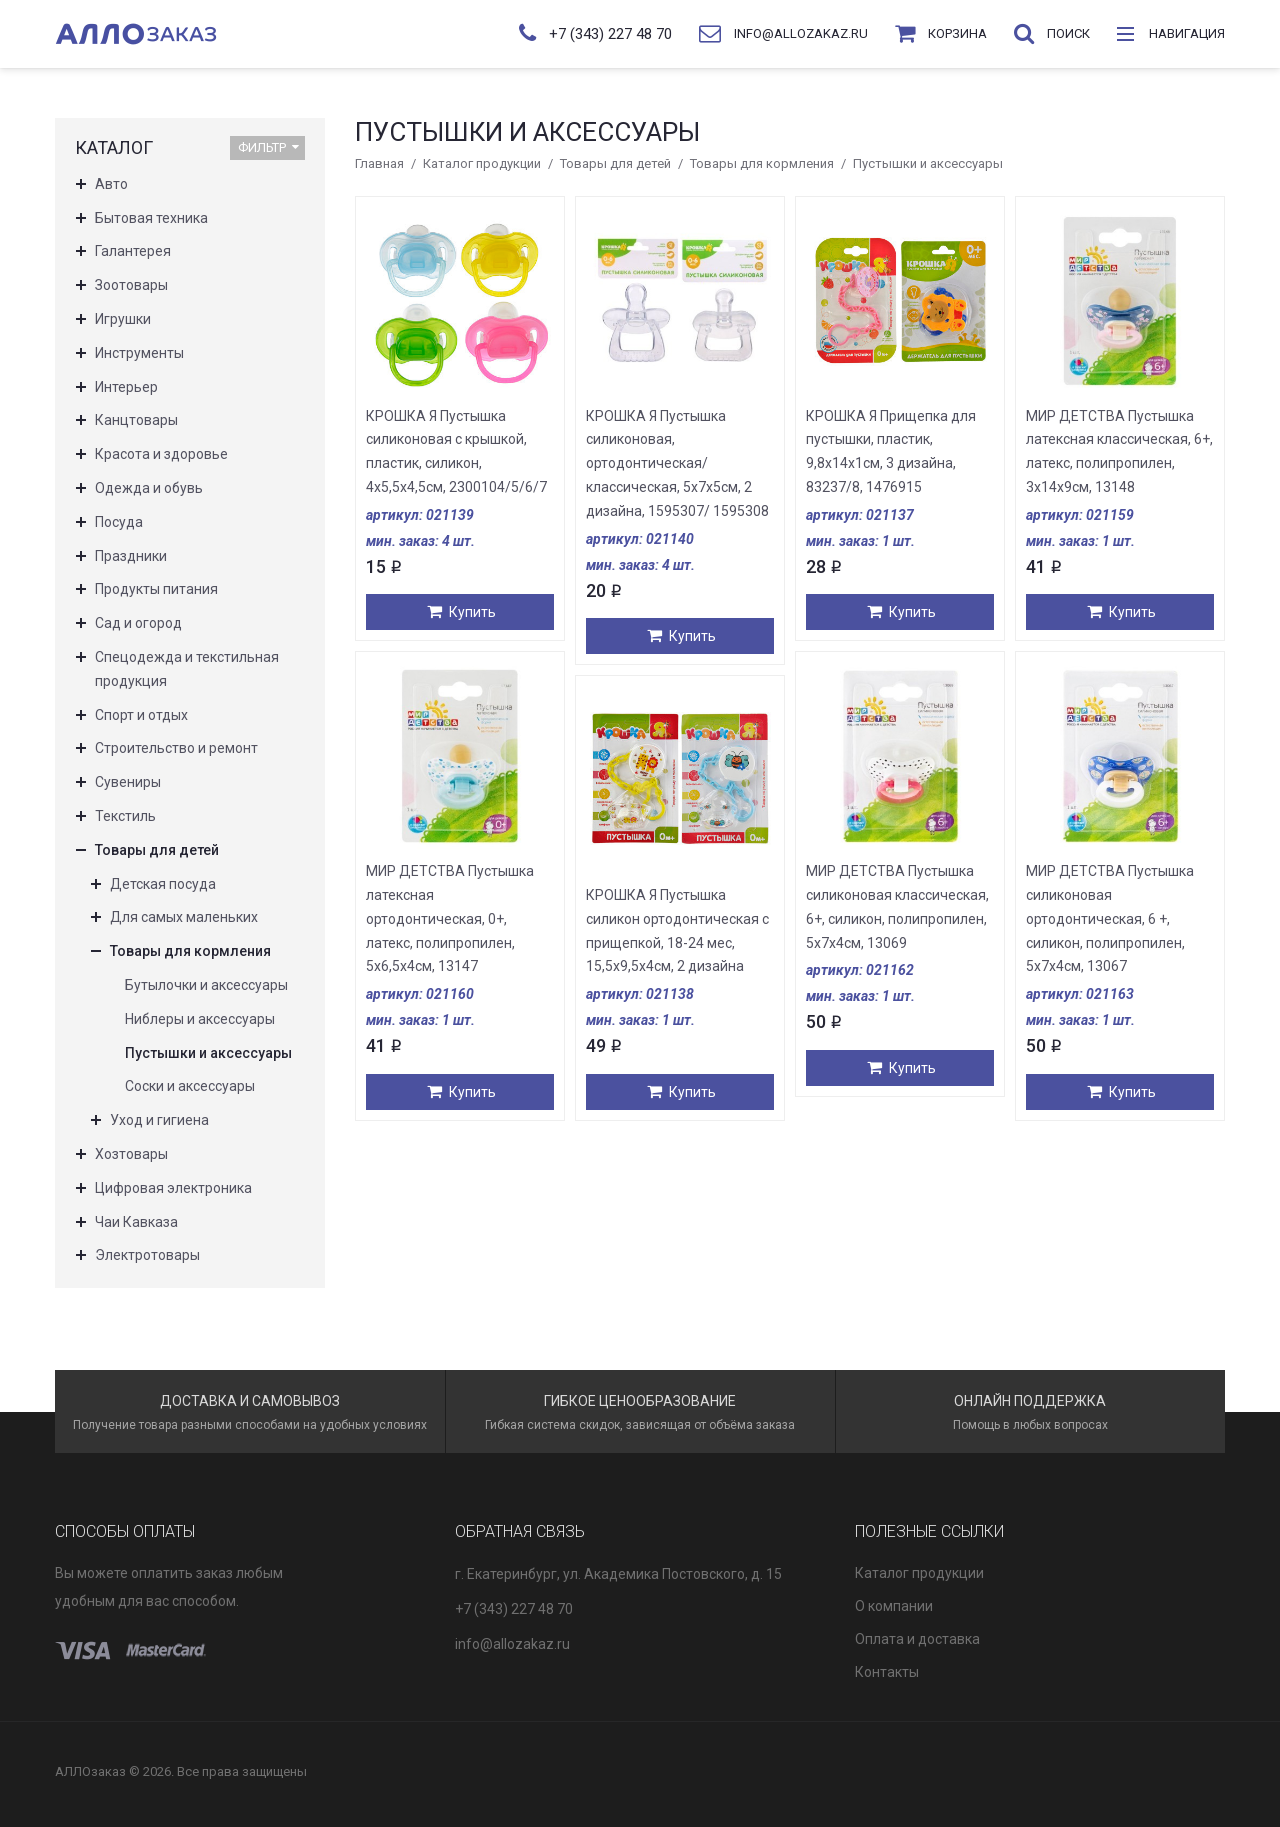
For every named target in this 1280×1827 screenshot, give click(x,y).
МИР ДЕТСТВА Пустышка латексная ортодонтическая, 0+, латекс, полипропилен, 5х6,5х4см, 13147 (450, 918)
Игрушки (123, 319)
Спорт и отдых (141, 715)
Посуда (119, 522)
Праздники (131, 556)
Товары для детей (615, 163)
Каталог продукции (482, 163)
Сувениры (128, 782)
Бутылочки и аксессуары (206, 985)
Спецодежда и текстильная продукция (187, 669)
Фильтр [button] (268, 147)
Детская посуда (163, 884)
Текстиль (125, 816)
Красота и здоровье (161, 454)
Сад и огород (138, 623)
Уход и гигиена (159, 1120)
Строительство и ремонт (176, 748)
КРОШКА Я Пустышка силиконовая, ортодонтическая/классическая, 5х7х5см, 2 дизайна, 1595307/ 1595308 (677, 463)
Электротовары (147, 1255)
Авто (111, 184)
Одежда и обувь (149, 488)
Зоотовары (131, 285)
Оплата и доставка (917, 1639)
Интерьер (126, 387)
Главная (379, 163)
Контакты (887, 1672)
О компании (894, 1606)
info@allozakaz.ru (512, 1644)
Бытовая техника (151, 218)
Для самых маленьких (184, 917)
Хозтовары (131, 1154)
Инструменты (139, 353)
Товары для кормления (762, 163)
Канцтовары (136, 420)
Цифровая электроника (173, 1188)
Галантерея (133, 251)
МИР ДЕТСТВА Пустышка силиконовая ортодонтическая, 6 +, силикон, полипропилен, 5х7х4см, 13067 (1110, 918)
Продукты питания (156, 589)
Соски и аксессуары (190, 1086)
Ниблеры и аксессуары (200, 1019)
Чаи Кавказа (136, 1222)
